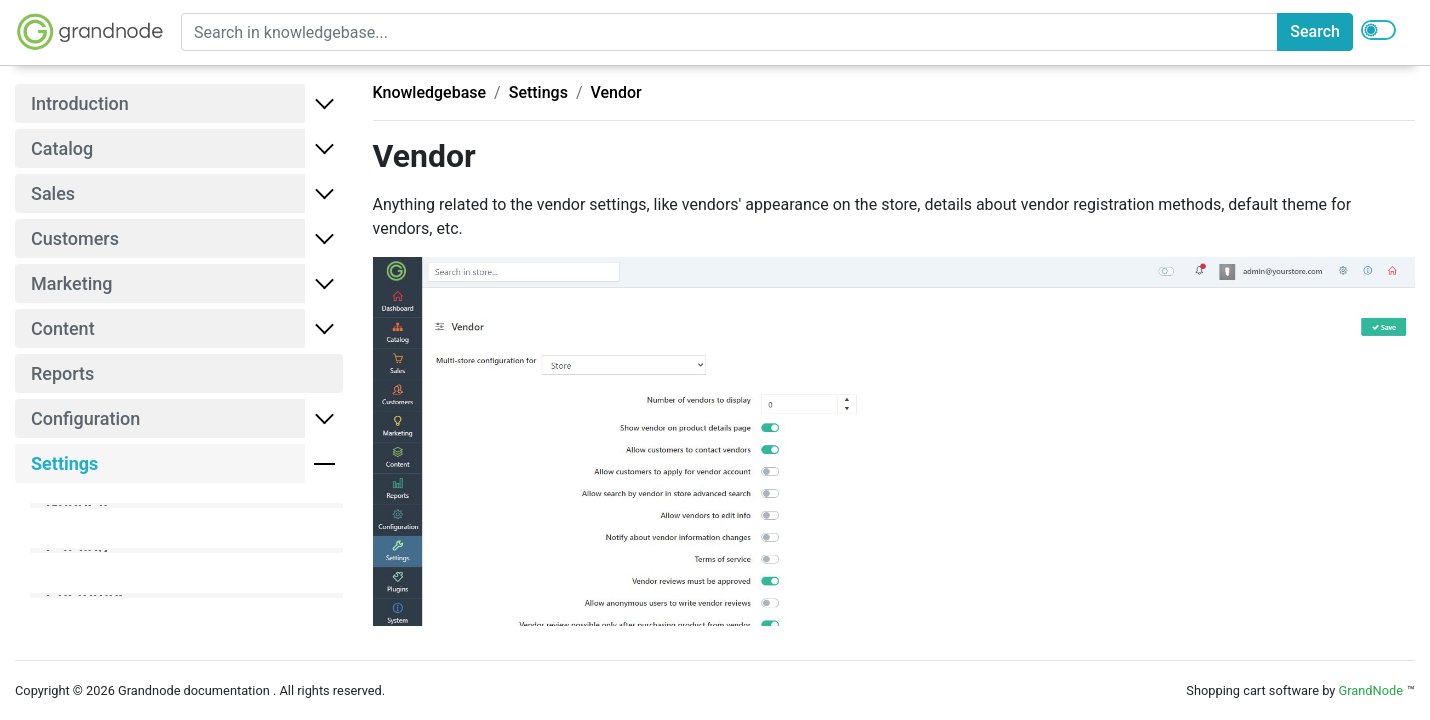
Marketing (71, 283)
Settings (538, 92)
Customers (75, 238)
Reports (62, 373)
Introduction (80, 103)
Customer (85, 595)
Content (63, 328)
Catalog (62, 148)
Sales (53, 193)
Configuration (85, 418)
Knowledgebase (430, 92)
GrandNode (1371, 690)
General (77, 505)
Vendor (616, 92)
